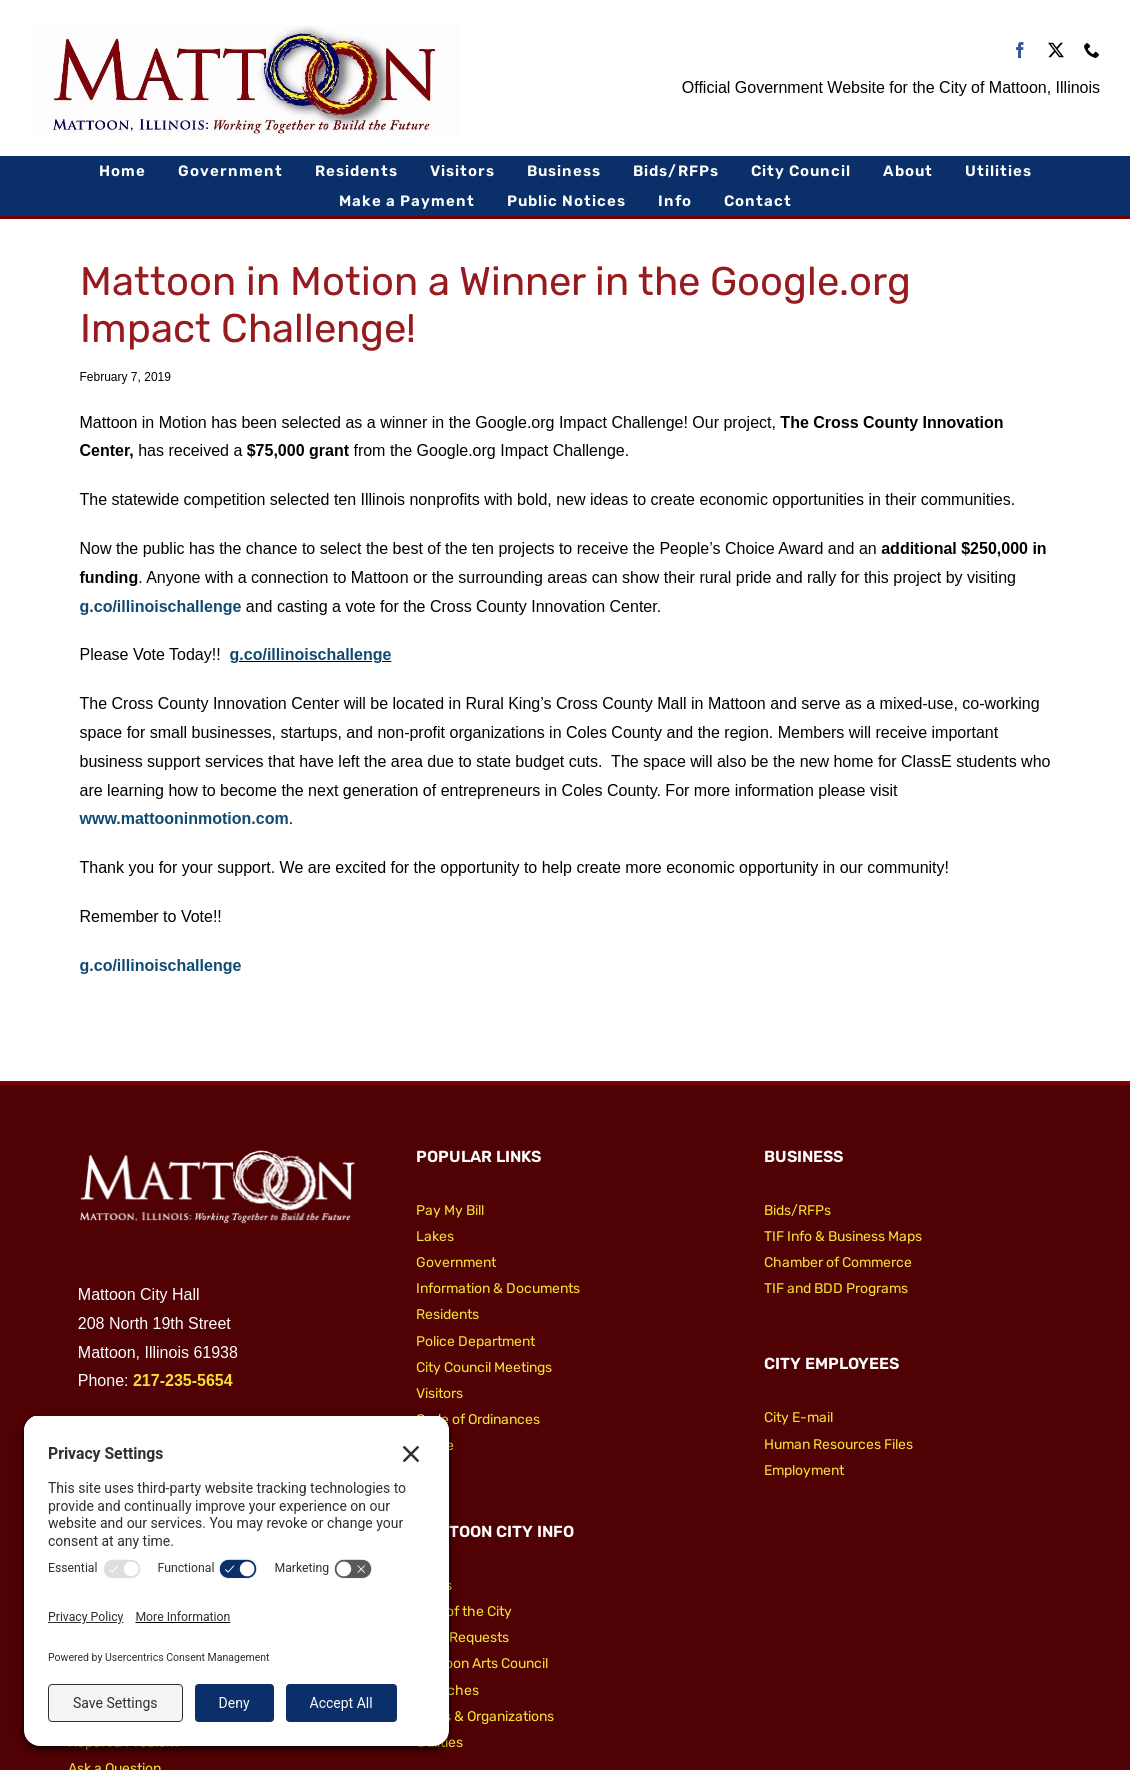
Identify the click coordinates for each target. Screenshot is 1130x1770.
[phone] (1092, 50)
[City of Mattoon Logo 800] (245, 32)
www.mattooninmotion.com (184, 818)
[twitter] (1056, 50)
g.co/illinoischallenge (161, 606)
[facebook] (1020, 50)
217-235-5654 (183, 1380)
